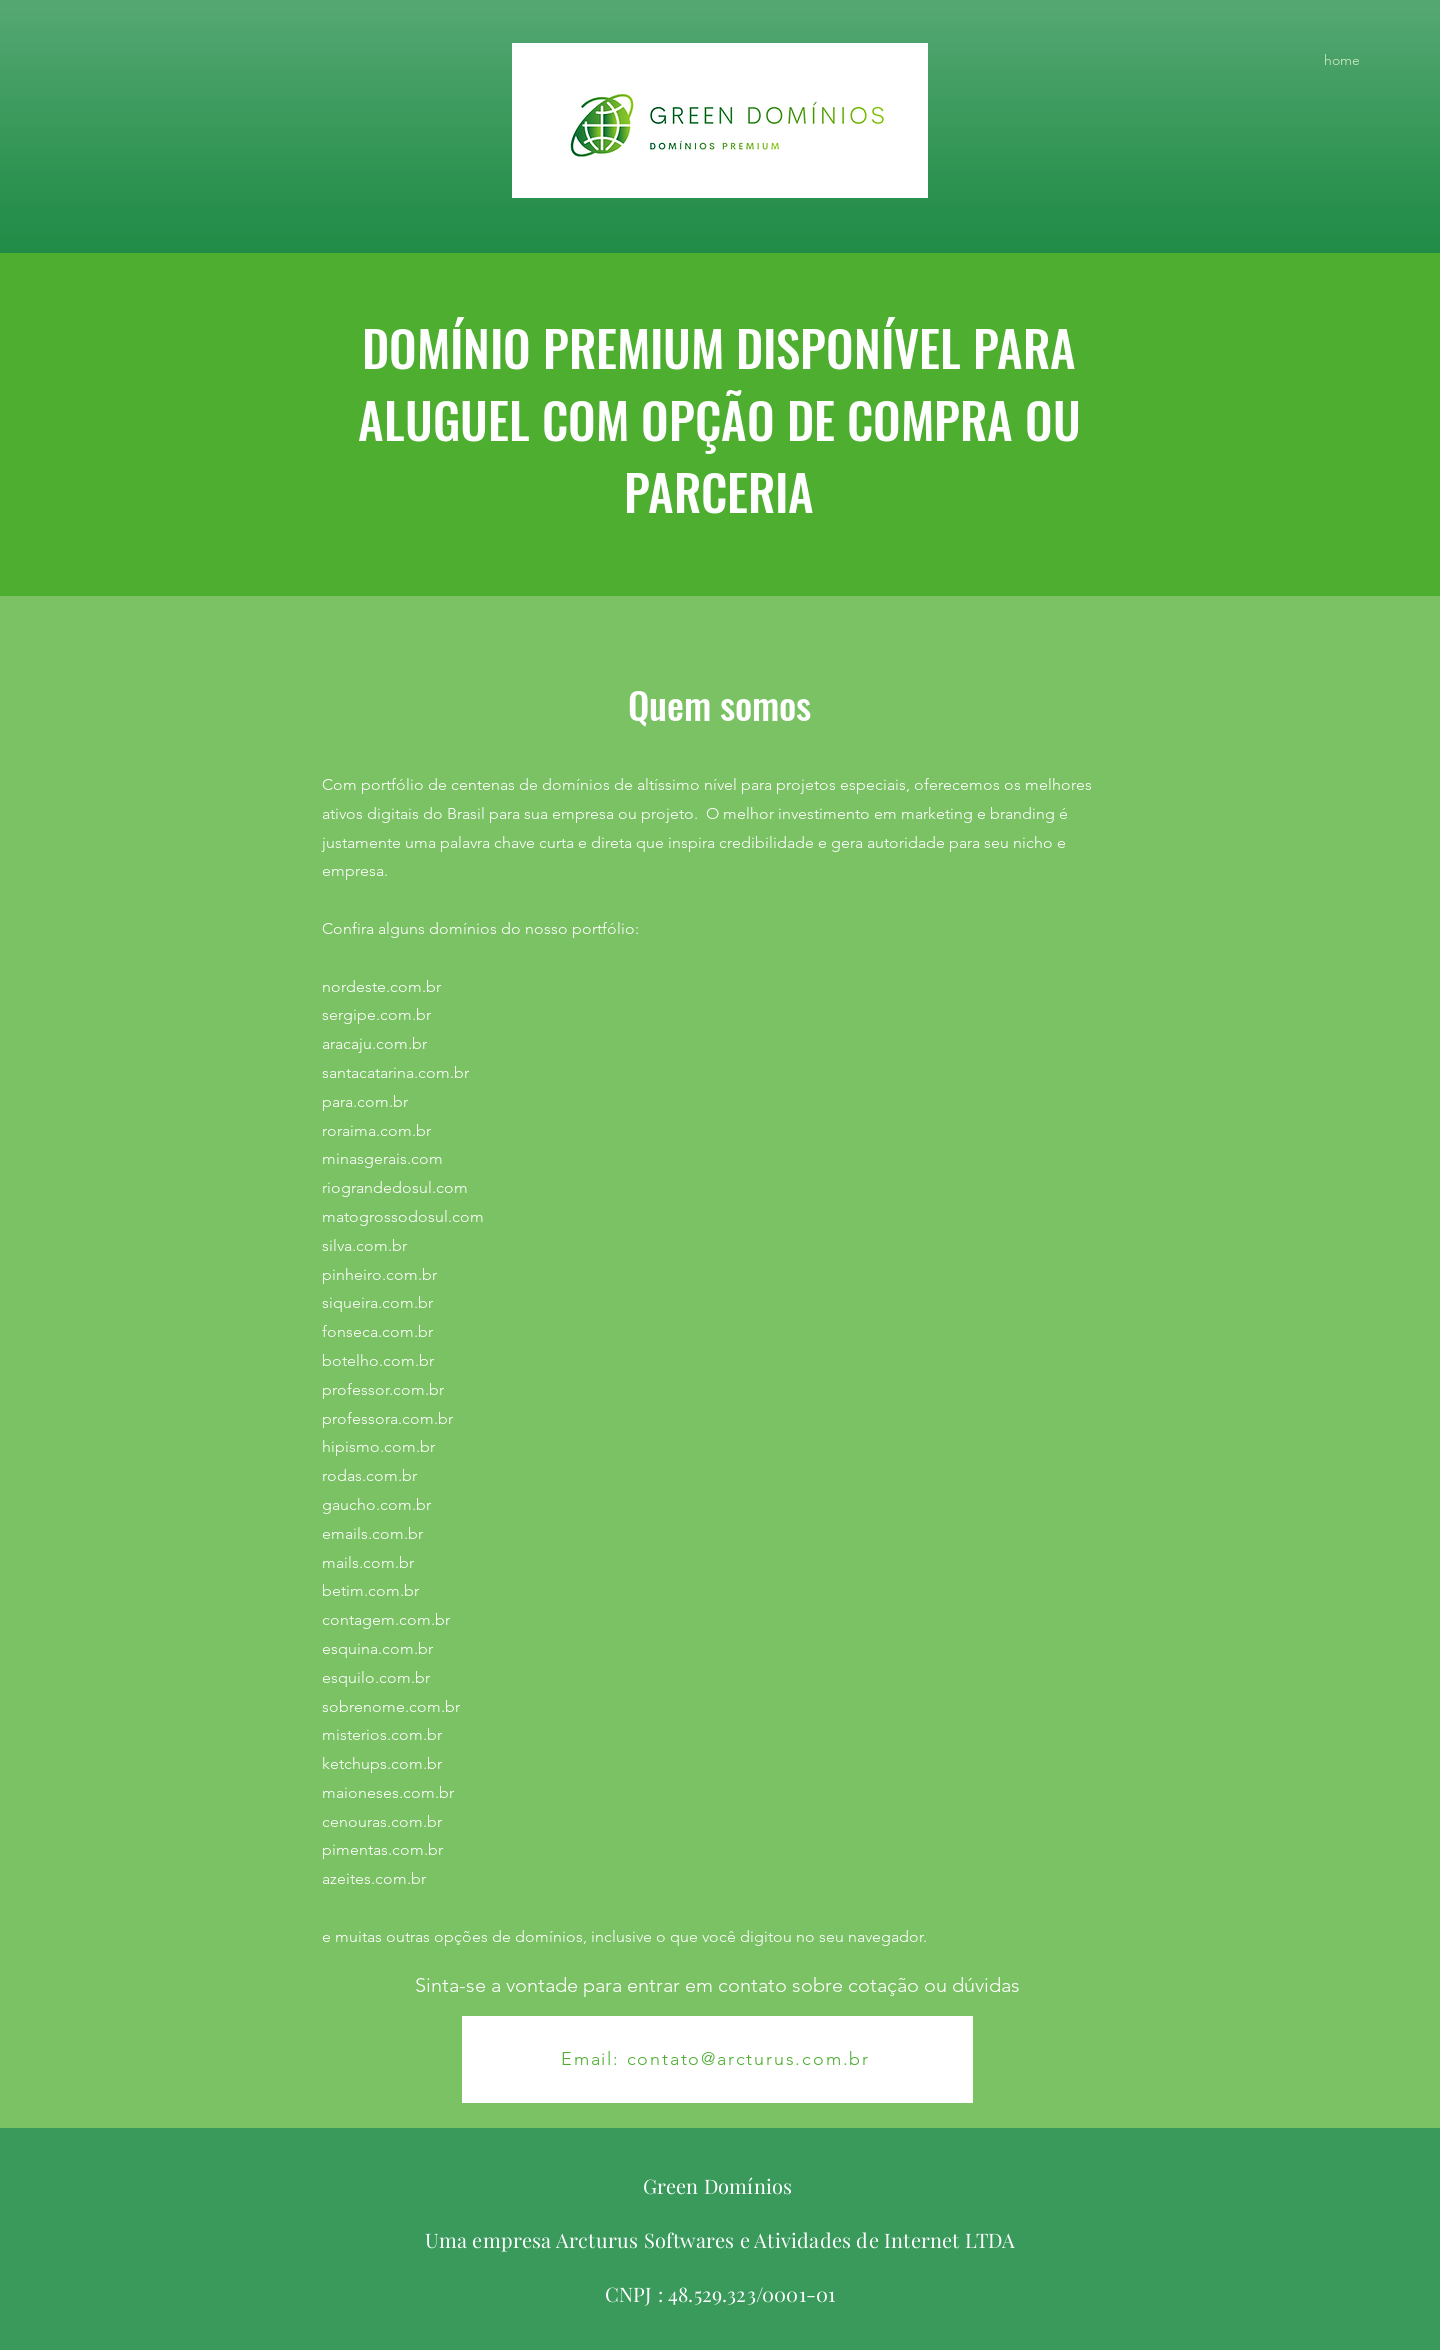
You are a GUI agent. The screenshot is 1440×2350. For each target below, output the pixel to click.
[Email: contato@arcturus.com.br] (717, 2059)
